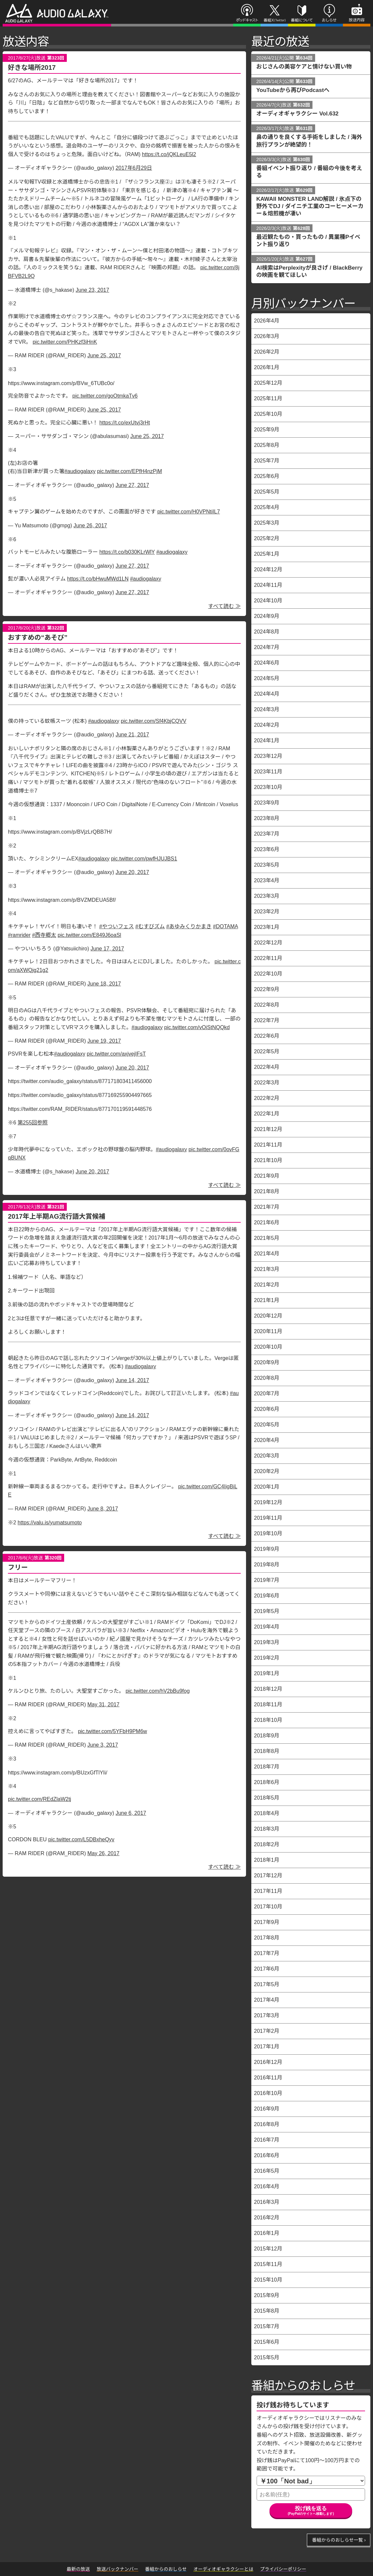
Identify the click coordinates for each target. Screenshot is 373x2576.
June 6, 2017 (130, 1813)
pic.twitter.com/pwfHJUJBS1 (144, 858)
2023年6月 (266, 849)
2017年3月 (266, 2015)
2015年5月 (266, 2357)
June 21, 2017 (132, 734)
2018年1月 (266, 1860)
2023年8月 (266, 818)
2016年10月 (268, 2093)
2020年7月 (266, 1393)
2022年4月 (266, 1067)
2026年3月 (266, 336)
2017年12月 (268, 1875)
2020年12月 (268, 1316)
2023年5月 (266, 865)
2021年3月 (266, 1269)
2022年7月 (266, 1020)
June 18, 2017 (104, 983)
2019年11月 (268, 1518)
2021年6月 (266, 1222)
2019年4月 (266, 1627)
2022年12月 (268, 942)
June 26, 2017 (90, 525)
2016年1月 (266, 2233)
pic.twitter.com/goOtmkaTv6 (105, 396)
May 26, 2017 (103, 1853)
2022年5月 (266, 1051)
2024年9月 (266, 616)
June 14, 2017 (132, 1380)
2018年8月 (266, 1751)
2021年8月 (266, 1191)
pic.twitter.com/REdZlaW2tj (39, 1799)
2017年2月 (266, 2031)
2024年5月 (266, 678)
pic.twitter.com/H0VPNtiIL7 (188, 511)
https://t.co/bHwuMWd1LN (98, 579)
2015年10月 (268, 2280)
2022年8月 (266, 1005)
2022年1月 (266, 1113)
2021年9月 (266, 1176)
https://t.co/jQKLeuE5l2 (169, 154)
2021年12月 (268, 1129)
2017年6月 (266, 1969)
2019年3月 (266, 1642)
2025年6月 (266, 476)
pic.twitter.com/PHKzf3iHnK (65, 342)
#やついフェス (116, 926)
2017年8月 (266, 1938)
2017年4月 (266, 2000)
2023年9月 (266, 803)
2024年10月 (268, 600)
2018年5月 (266, 1798)
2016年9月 (266, 2109)
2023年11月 (268, 771)
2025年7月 (266, 460)
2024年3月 (266, 709)
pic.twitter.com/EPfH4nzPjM (129, 471)
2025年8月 (266, 445)
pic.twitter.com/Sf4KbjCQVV (153, 721)
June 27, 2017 (132, 485)
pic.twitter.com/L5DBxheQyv (81, 1839)
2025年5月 (266, 492)
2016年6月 (266, 2155)
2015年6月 (266, 2342)
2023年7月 (266, 834)
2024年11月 (268, 585)
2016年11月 (268, 2077)
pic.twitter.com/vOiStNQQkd (197, 1027)
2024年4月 (266, 694)
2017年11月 (268, 1891)
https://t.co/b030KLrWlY (127, 552)
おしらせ (326, 24)
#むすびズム (150, 926)
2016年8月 (266, 2124)
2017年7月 (266, 1953)
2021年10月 (268, 1160)
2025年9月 (266, 429)
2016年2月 (266, 2217)
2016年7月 (266, 2140)
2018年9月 (266, 1735)
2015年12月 (268, 2248)
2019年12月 (268, 1502)
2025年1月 (266, 554)
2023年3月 (266, 896)
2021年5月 (266, 1238)
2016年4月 (266, 2186)
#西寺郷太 (44, 935)
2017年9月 (266, 1922)
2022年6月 (266, 1036)
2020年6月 (266, 1409)
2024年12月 (268, 569)
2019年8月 (266, 1564)
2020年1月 (266, 1487)
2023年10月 (268, 787)
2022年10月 (268, 974)
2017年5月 (266, 1984)
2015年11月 (268, 2264)
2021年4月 (266, 1253)
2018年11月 (268, 1704)
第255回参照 (33, 1122)
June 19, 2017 (104, 1041)
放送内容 (353, 24)
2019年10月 (268, 1533)
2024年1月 (266, 740)
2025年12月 (268, 383)
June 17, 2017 (107, 948)
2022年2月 (266, 1098)
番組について (301, 24)
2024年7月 (266, 647)
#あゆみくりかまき (189, 926)
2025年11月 (268, 398)
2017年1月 (266, 2046)
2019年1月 (266, 1673)
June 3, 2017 (102, 1745)
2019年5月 (266, 1611)
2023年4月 (266, 880)
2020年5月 (266, 1424)
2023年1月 (266, 927)
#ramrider (19, 935)
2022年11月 (268, 958)
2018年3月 (266, 1829)
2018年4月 (266, 1813)
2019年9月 (266, 1549)
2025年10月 (268, 414)
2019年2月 (266, 1658)
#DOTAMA (225, 926)
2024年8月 (266, 631)
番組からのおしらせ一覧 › (339, 2540)
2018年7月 (266, 1766)
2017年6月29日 (133, 168)
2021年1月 (266, 1300)
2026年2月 (266, 352)
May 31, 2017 (103, 1704)
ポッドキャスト (246, 24)
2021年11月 (268, 1145)
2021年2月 (266, 1285)
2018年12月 (268, 1689)
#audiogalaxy (80, 471)
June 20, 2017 (132, 872)
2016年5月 (266, 2171)
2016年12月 (268, 2062)
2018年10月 (268, 1720)
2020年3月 (266, 1456)
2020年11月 (268, 1331)
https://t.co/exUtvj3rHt (124, 422)
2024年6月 (266, 663)
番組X (268, 24)
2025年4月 (266, 507)
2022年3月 (266, 1082)
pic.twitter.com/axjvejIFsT (116, 1054)
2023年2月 (266, 911)
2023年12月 (268, 756)
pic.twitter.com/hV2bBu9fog (158, 1691)
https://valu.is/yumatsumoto (50, 1522)
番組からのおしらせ (303, 2385)
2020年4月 (266, 1440)
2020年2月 (266, 1471)
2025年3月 (266, 523)
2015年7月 (266, 2326)
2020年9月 (266, 1362)
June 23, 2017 (92, 290)
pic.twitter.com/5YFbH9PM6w (112, 1731)
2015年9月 (266, 2295)
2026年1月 (266, 367)
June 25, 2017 (104, 355)
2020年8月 (266, 1378)
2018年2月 (266, 1844)
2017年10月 (268, 1906)
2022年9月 (266, 989)
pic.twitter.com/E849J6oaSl (89, 935)
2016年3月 (266, 2202)
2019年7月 (266, 1580)
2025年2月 (266, 538)
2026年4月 (266, 321)
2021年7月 (266, 1207)
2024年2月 (266, 725)
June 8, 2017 (102, 1508)
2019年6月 (266, 1595)
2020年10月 (268, 1347)
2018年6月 (266, 1782)
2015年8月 (266, 2311)
